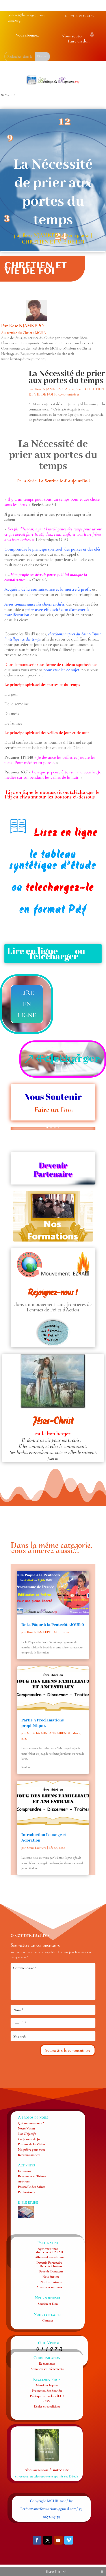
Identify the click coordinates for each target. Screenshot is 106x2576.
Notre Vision (26, 2128)
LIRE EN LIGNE (27, 1004)
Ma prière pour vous (31, 2149)
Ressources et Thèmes (32, 2176)
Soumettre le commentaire (67, 2050)
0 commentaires (68, 394)
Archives (24, 2181)
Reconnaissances (29, 2155)
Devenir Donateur (51, 2271)
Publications (26, 2192)
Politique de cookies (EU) (47, 2396)
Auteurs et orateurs (49, 2287)
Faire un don (78, 41)
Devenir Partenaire (49, 2262)
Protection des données (47, 2390)
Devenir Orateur (51, 2266)
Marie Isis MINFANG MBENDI (48, 1733)
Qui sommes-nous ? (31, 2123)
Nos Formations (50, 2282)
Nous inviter (51, 2276)
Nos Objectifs (27, 2133)
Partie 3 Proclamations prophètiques (42, 1723)
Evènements (47, 2363)
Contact (47, 2320)
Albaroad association (49, 2257)
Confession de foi (29, 2139)
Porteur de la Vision (31, 2144)
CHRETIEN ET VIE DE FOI (53, 241)
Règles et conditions (47, 2406)
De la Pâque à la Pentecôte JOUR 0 (52, 1625)
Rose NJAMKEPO (41, 235)
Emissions (24, 2171)
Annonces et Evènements (46, 2369)
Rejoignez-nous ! (53, 1292)
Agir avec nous (48, 2248)
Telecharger (68, 1059)
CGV (46, 2401)
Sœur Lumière (36, 1847)
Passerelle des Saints (31, 2186)
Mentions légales (47, 2385)
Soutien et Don (48, 2303)
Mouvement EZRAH (49, 2252)
